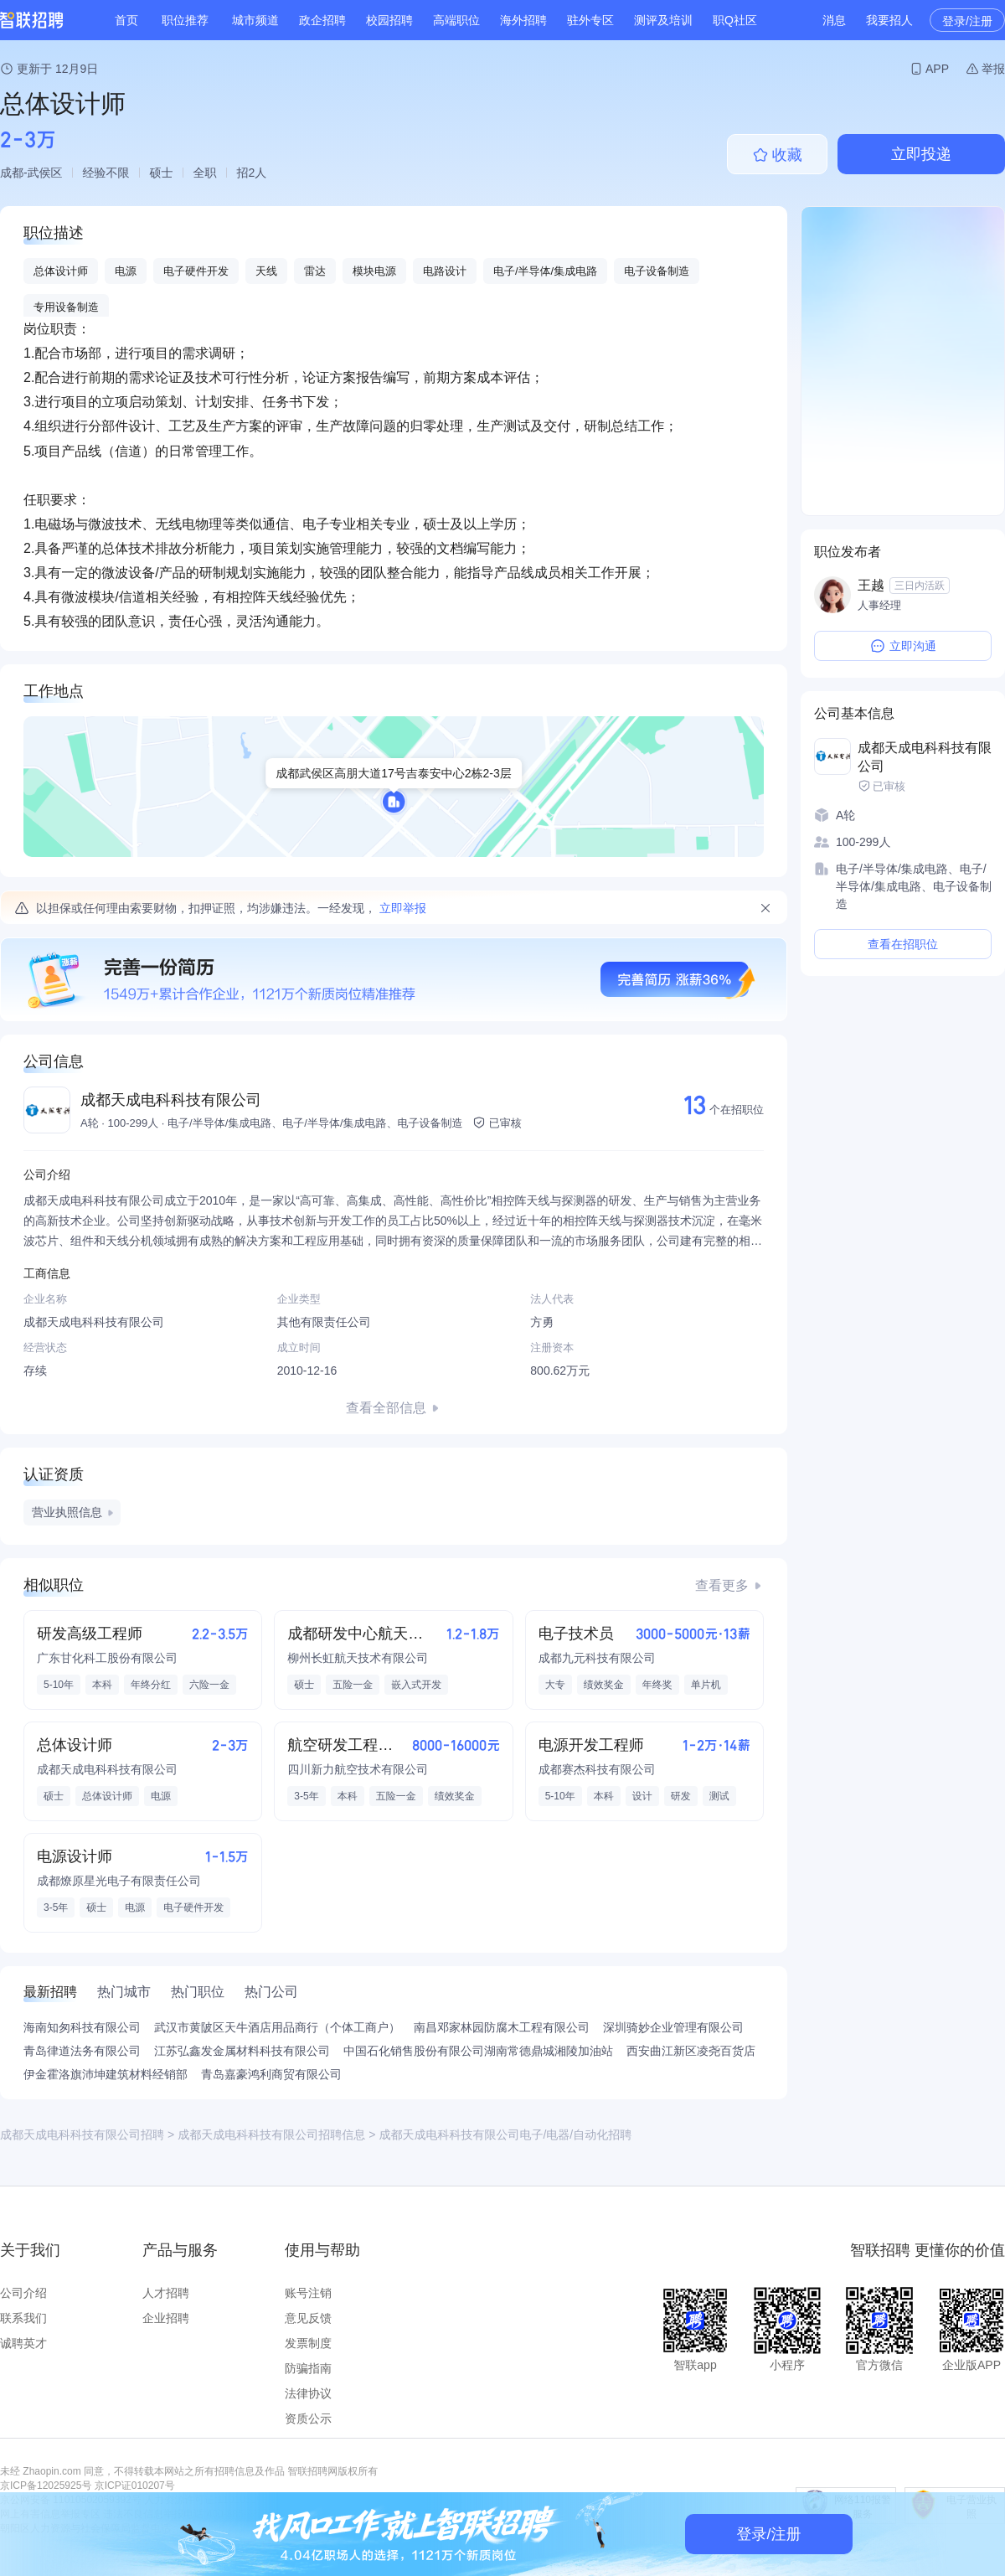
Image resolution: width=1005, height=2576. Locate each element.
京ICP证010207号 (135, 2485)
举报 (993, 68)
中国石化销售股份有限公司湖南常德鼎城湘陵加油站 (478, 2050)
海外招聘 (523, 20)
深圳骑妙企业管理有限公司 (673, 2027)
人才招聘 (165, 2293)
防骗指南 (308, 2368)
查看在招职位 (903, 944)
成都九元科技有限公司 (597, 1658)
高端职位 (456, 20)
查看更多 (722, 1585)
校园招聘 (389, 20)
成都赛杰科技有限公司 (597, 1769)
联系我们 (23, 2318)
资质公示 (308, 2418)
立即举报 (402, 908)
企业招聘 (165, 2318)
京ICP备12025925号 (45, 2485)
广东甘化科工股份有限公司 (107, 1658)
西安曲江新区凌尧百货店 (690, 2050)
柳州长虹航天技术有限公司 (357, 1658)
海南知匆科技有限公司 (82, 2027)
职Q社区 (735, 20)
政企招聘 (322, 20)
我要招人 (889, 20)
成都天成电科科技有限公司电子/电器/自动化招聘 (505, 2134)
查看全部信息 (386, 1408)
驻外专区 (590, 20)
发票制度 (308, 2343)
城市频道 (255, 20)
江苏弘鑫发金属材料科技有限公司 (242, 2050)
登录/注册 (967, 21)
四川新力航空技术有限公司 (357, 1769)
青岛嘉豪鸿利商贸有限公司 (271, 2074)
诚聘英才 (23, 2343)
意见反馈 (308, 2318)
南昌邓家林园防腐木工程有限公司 (502, 2027)
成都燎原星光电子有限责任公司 (119, 1880)
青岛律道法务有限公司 (82, 2050)
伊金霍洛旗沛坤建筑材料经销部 (105, 2074)
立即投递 (921, 154)
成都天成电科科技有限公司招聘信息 (271, 2134)
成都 (11, 172)
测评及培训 (663, 20)
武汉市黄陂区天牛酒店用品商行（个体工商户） (277, 2027)
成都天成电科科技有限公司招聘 (82, 2134)
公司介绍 (23, 2293)
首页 (126, 20)
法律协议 (308, 2393)
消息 (834, 20)
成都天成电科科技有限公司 (170, 1100)
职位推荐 (185, 20)
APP (937, 68)
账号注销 (308, 2293)
